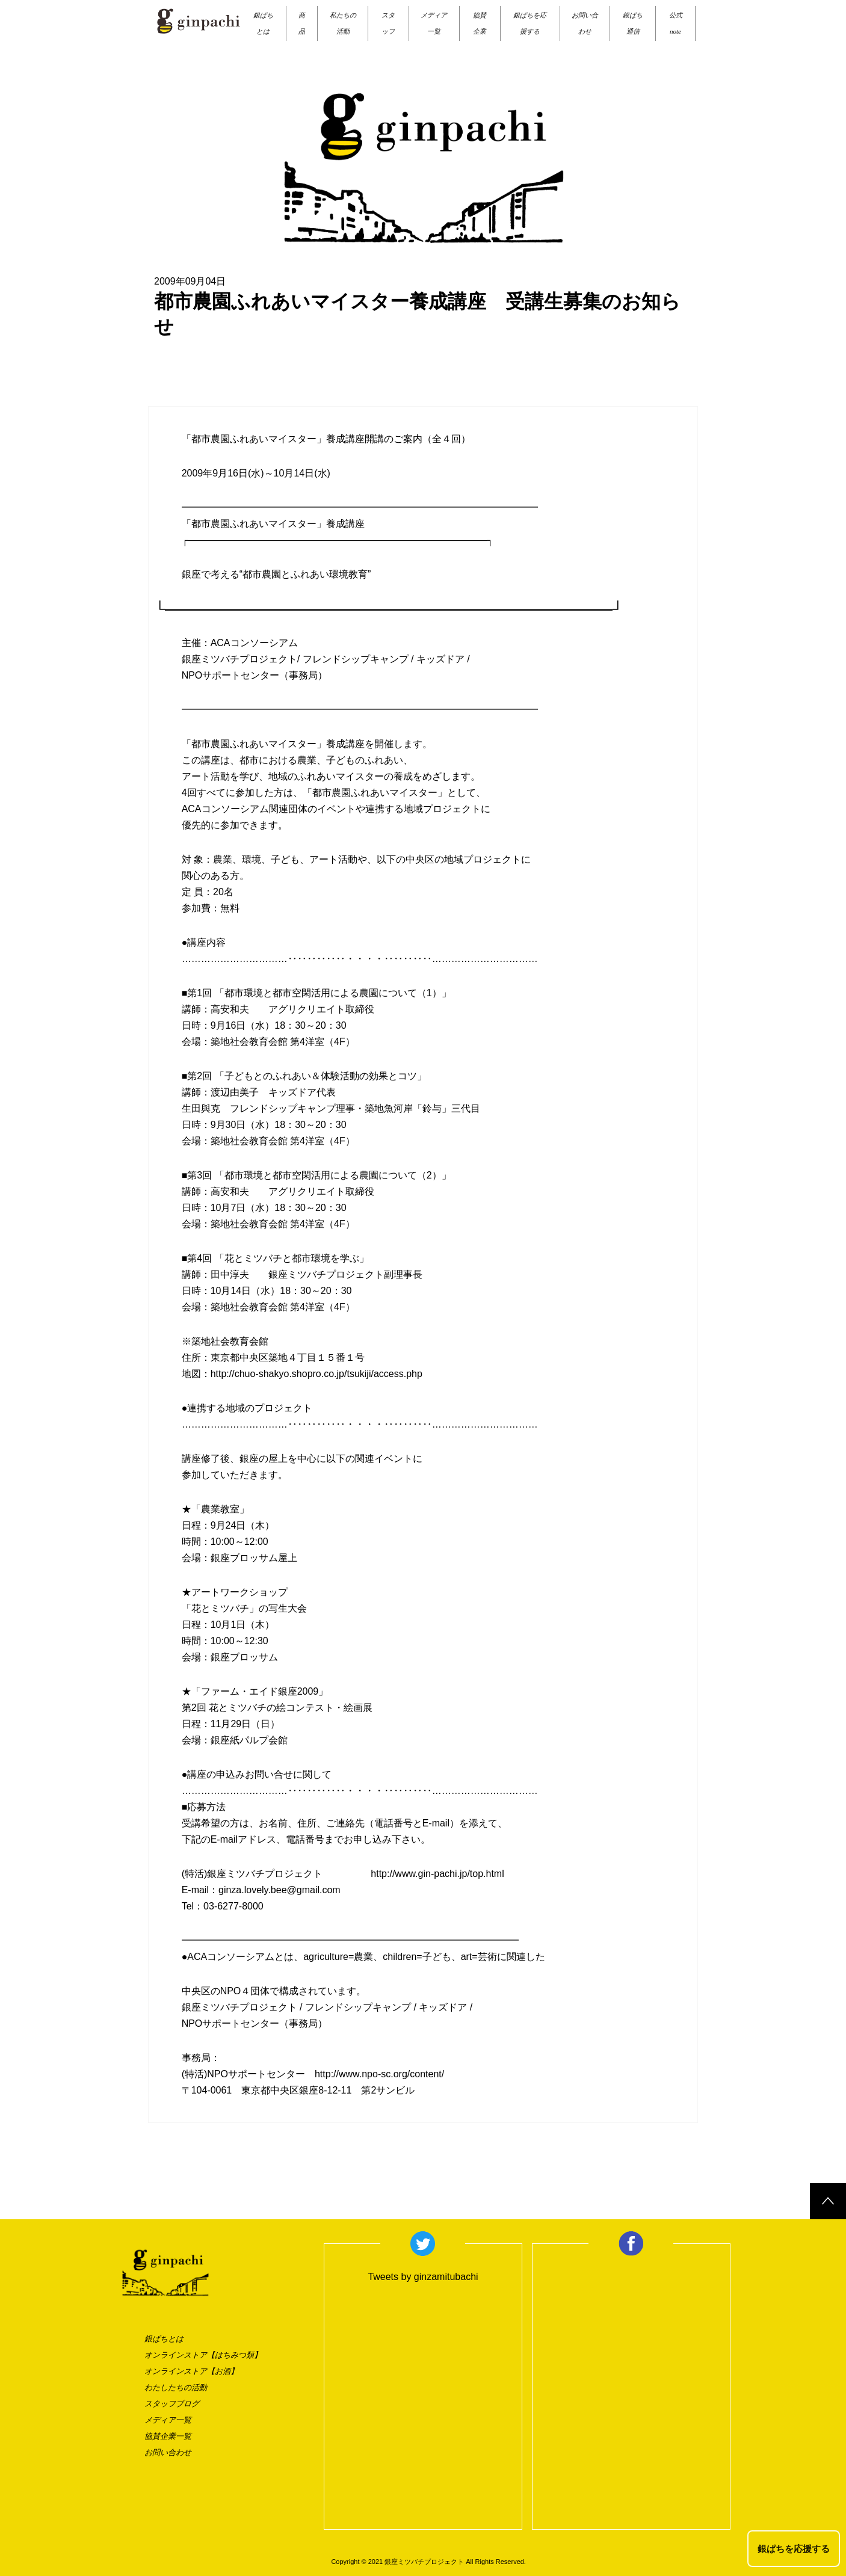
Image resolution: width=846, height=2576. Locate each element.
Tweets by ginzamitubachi (423, 2277)
